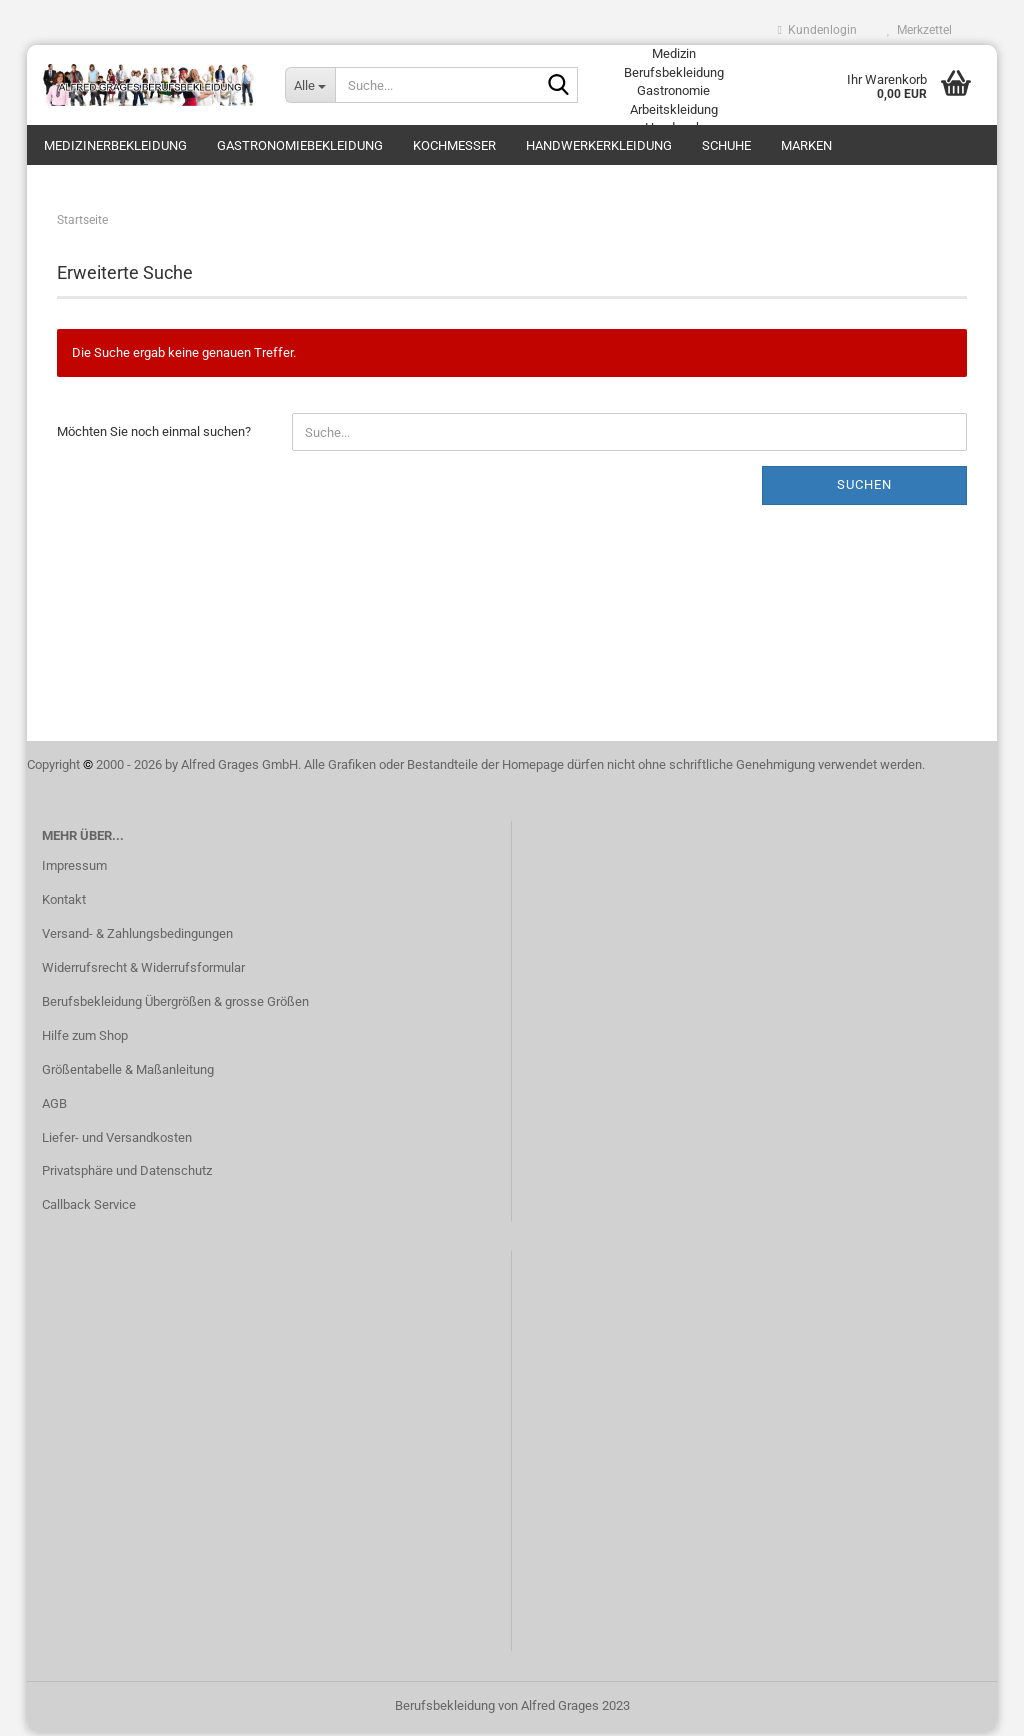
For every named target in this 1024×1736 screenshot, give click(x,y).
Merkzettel (919, 30)
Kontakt (64, 903)
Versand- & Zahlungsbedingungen (137, 937)
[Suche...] (310, 85)
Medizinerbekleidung (115, 145)
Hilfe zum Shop (85, 1039)
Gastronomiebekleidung (300, 145)
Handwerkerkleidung (599, 145)
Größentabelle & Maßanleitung (128, 1073)
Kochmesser (454, 145)
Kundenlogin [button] (817, 30)
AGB (54, 1107)
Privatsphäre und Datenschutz (127, 1174)
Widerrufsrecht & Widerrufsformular (143, 971)
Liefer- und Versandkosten (117, 1140)
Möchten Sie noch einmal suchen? (154, 435)
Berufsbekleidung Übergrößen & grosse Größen (175, 1005)
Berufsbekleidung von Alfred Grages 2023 (512, 1709)
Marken (806, 145)
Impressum (74, 869)
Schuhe (726, 145)
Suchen (864, 488)
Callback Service (89, 1208)
